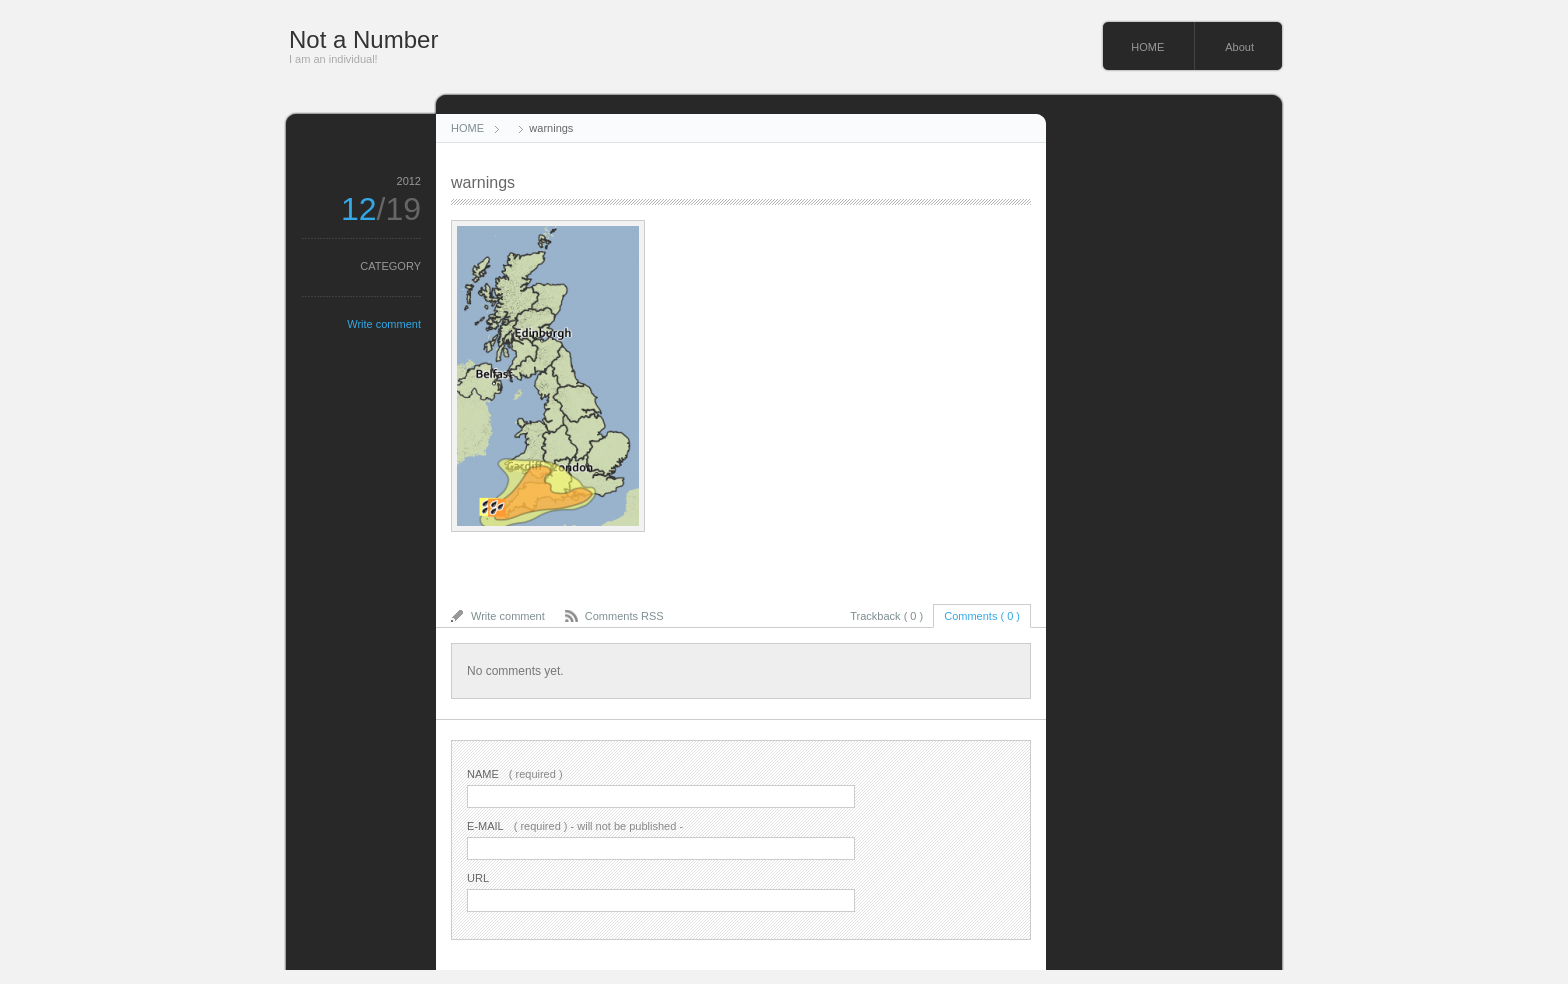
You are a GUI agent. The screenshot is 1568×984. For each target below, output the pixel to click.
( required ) (515, 774)
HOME (1147, 47)
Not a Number (363, 39)
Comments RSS (624, 616)
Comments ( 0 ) (982, 616)
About (1239, 47)
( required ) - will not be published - (575, 826)
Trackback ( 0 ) (886, 616)
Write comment (384, 324)
